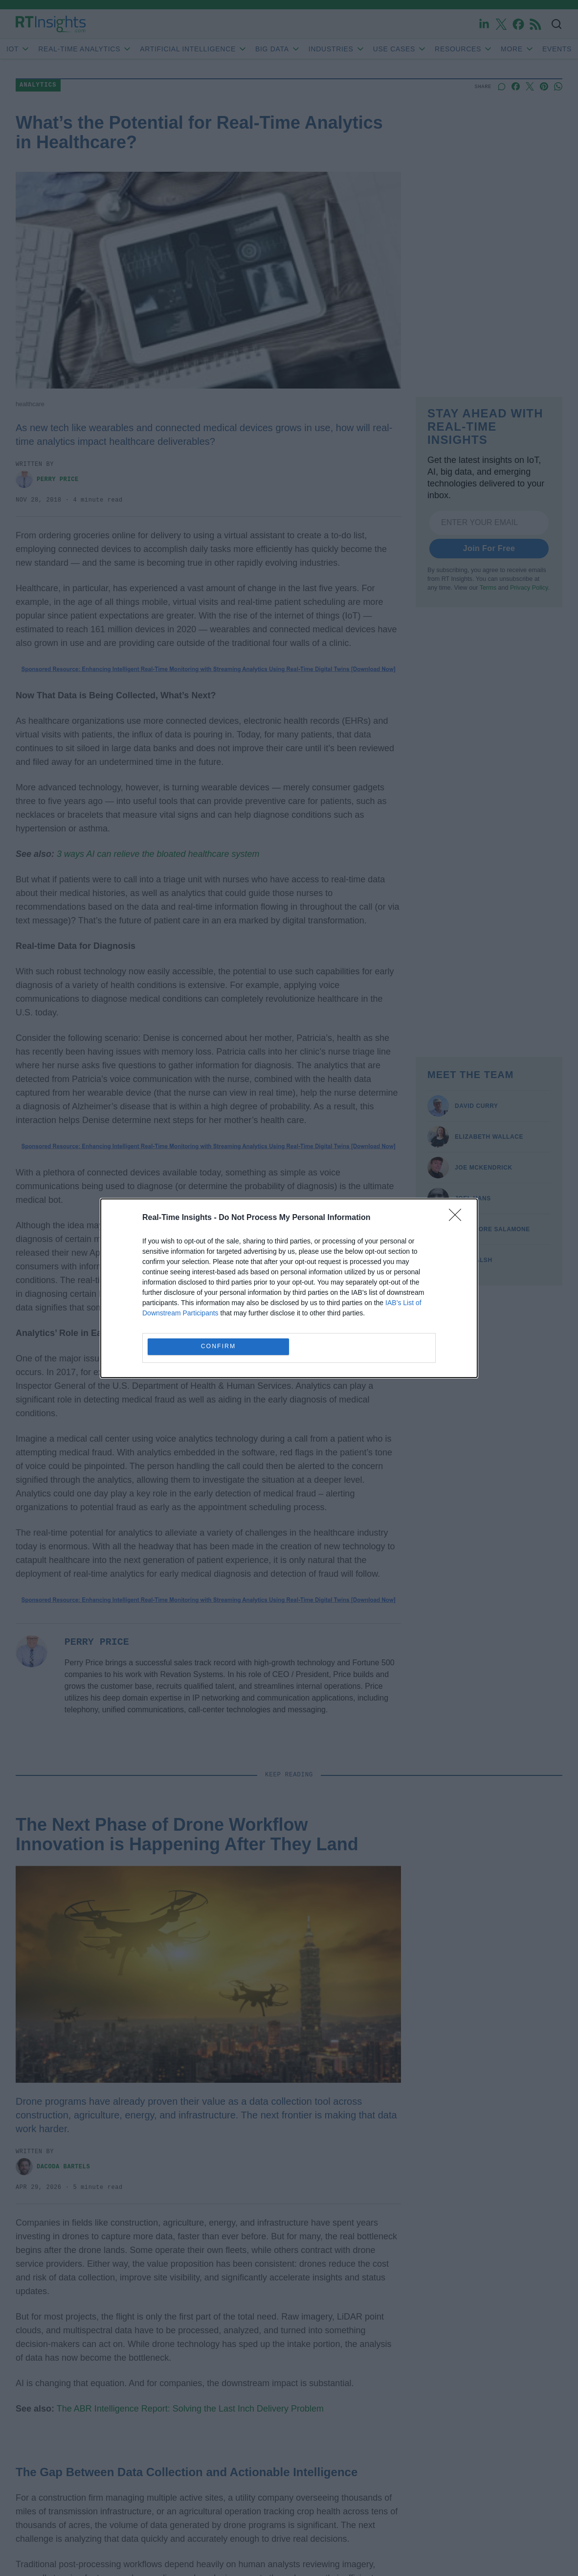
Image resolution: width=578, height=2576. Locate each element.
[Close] (458, 1218)
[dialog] (289, 1288)
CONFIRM (218, 1346)
